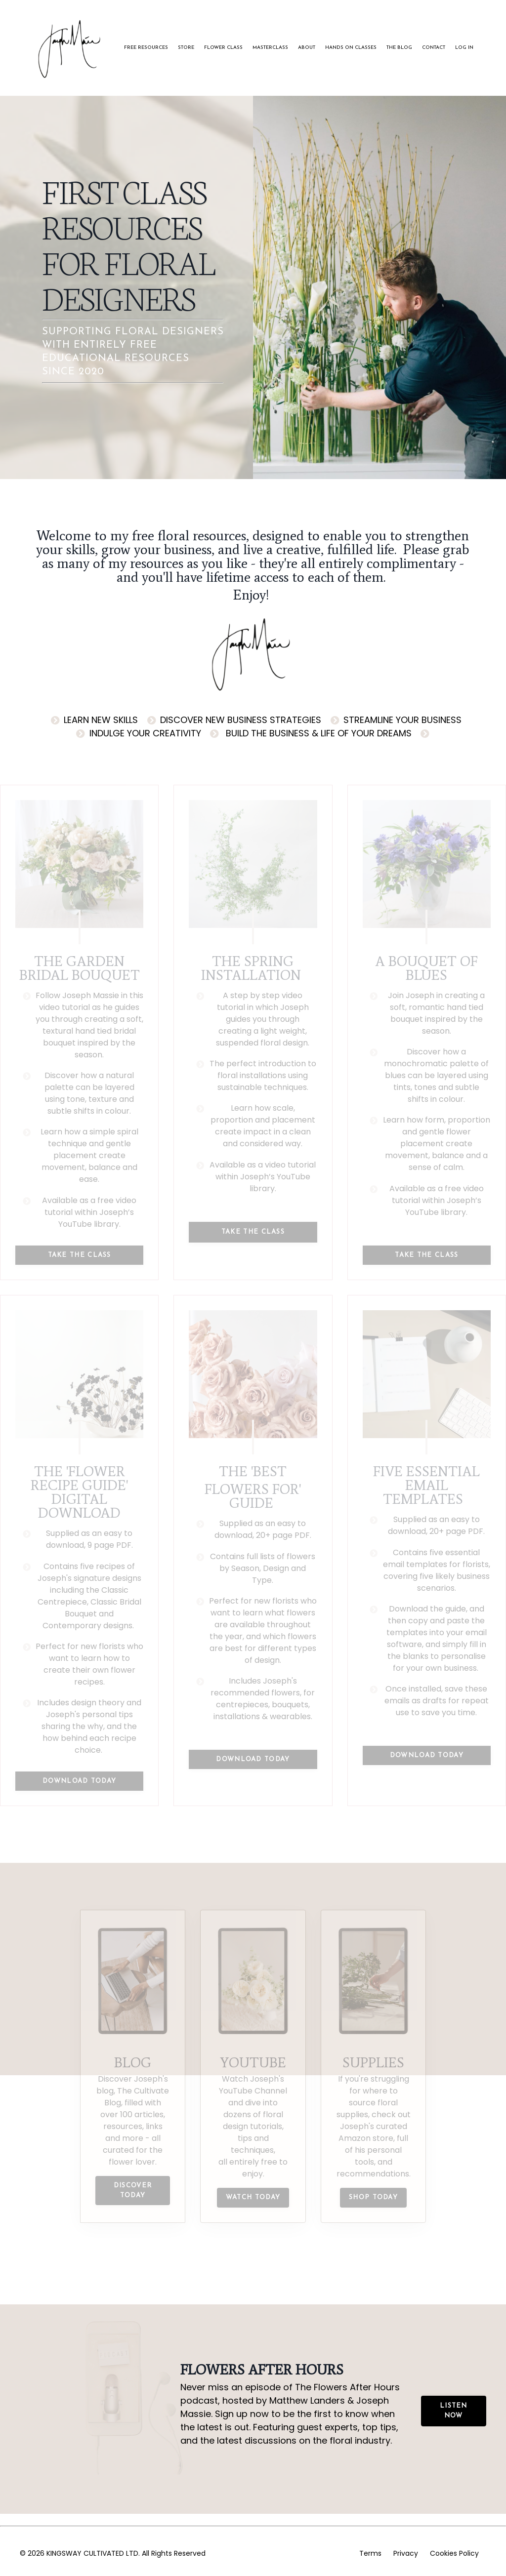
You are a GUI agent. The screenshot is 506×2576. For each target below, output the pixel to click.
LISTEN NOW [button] (453, 2411)
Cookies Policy (454, 2553)
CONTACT (433, 47)
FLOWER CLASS (223, 47)
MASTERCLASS (270, 47)
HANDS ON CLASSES (351, 47)
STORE (186, 47)
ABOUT (306, 47)
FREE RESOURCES (146, 47)
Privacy (405, 2553)
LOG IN (464, 47)
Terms (370, 2553)
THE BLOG (399, 47)
